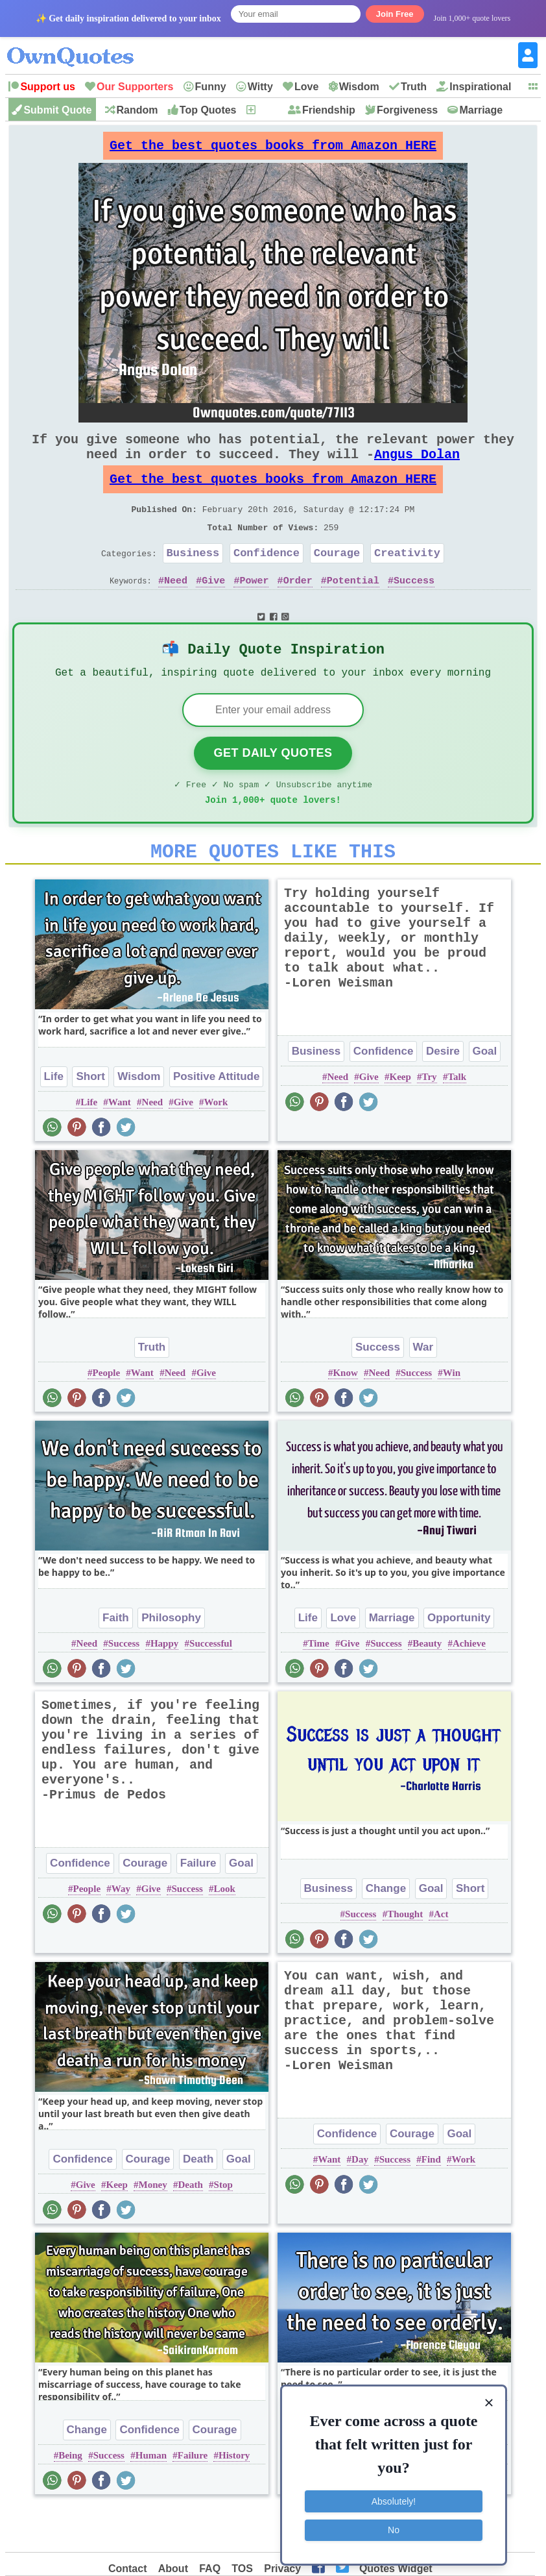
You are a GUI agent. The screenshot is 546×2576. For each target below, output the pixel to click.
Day (359, 2202)
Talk (456, 1119)
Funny (210, 86)
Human (151, 2498)
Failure (198, 1906)
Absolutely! (394, 2499)
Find (431, 2202)
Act (441, 1957)
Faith (115, 1660)
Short (90, 1119)
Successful (210, 1686)
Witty (260, 86)
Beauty (427, 1686)
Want (119, 1145)
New (267, 110)
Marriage (481, 110)
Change (386, 1931)
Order (298, 608)
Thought (405, 1957)
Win (451, 1415)
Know (345, 1415)
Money (153, 2227)
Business (193, 578)
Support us (47, 86)
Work (216, 1145)
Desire (443, 1094)
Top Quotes (208, 110)
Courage (337, 578)
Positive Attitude (216, 1119)
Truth (414, 86)
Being (70, 2498)
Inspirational (480, 86)
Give (213, 608)
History (234, 2498)
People (107, 1415)
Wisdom (359, 86)
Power (253, 608)
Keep (399, 1119)
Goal (485, 1094)
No (393, 2527)
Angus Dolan (417, 467)
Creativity (407, 578)
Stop (223, 2227)
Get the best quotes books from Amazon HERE (273, 149)
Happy (164, 1686)
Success (414, 608)
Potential (353, 608)
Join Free (395, 14)
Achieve (469, 1686)
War (423, 1390)
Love (306, 86)
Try (429, 1119)
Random (137, 110)
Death (198, 2202)
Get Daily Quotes (272, 787)
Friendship (328, 110)
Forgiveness (407, 110)
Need (175, 608)
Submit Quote (57, 110)
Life (54, 1119)
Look (224, 1931)
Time (318, 1686)
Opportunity (458, 1660)
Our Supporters (135, 86)
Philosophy (171, 1660)
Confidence (266, 578)
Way (121, 1931)
